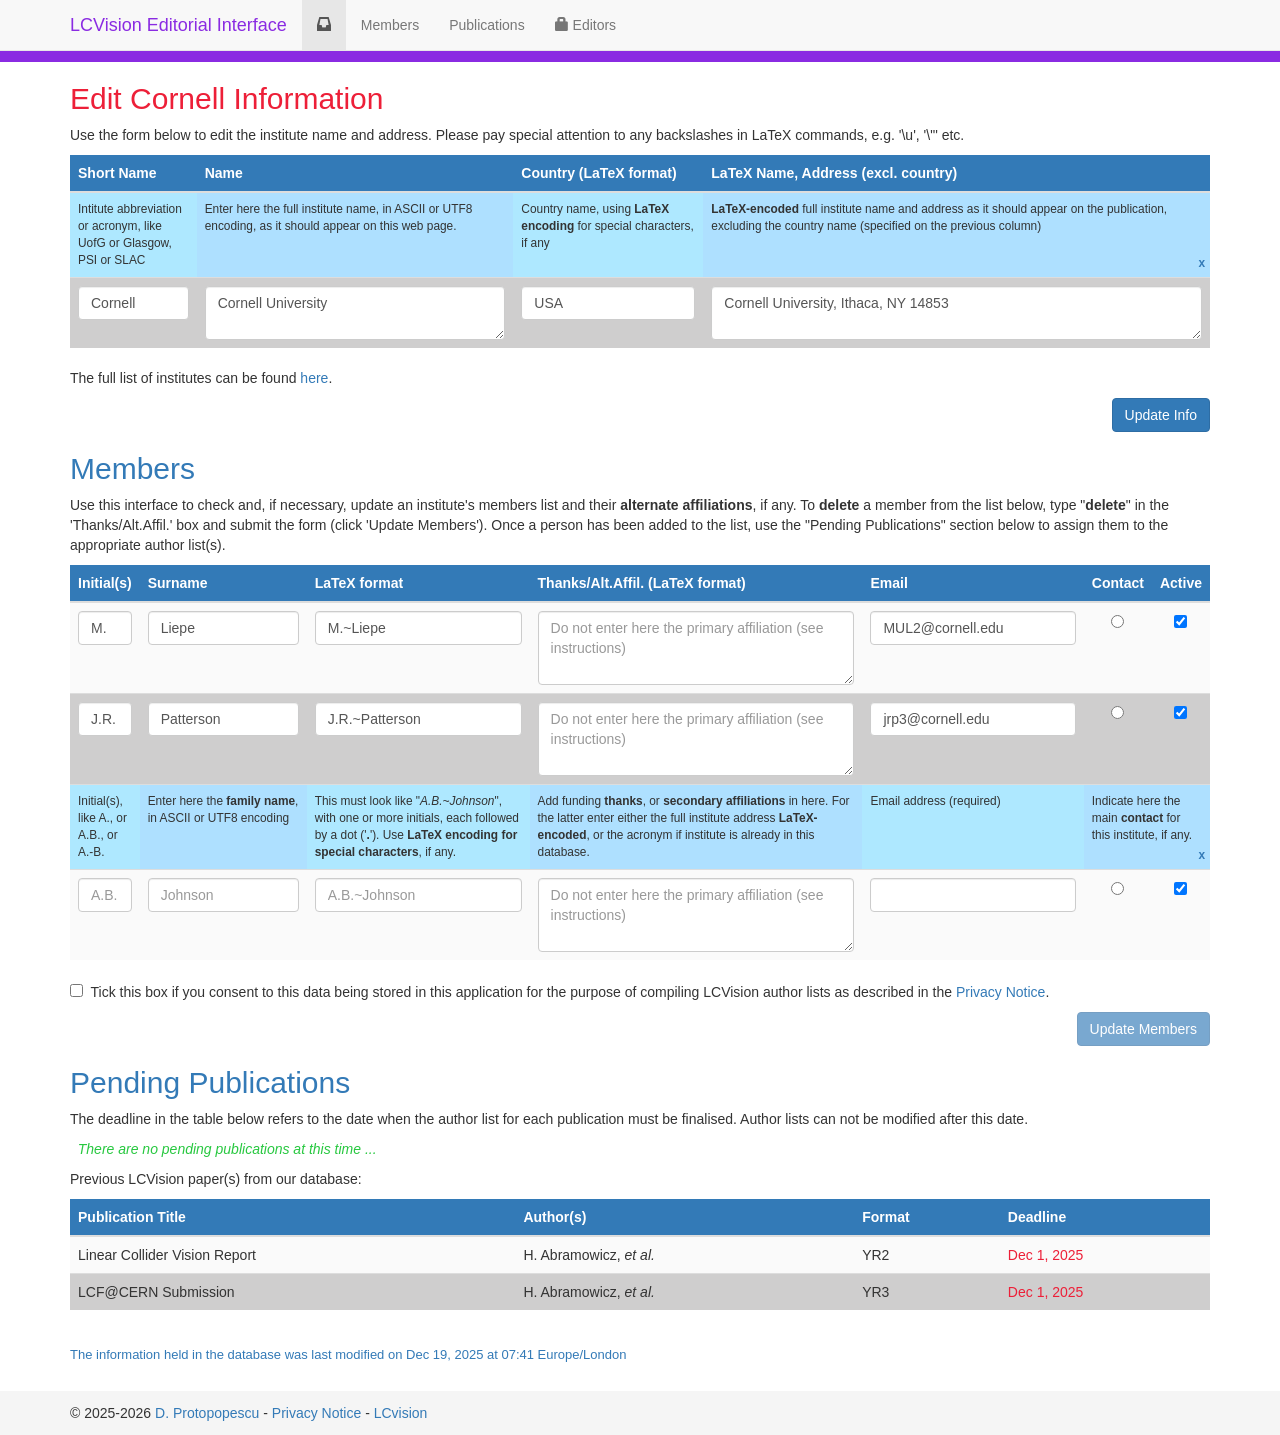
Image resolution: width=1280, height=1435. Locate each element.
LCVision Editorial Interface (178, 25)
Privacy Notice (1000, 992)
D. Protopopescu (207, 1413)
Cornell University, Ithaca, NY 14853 (956, 313)
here (314, 378)
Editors (585, 25)
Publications (487, 25)
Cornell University (355, 313)
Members (390, 25)
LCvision (401, 1413)
